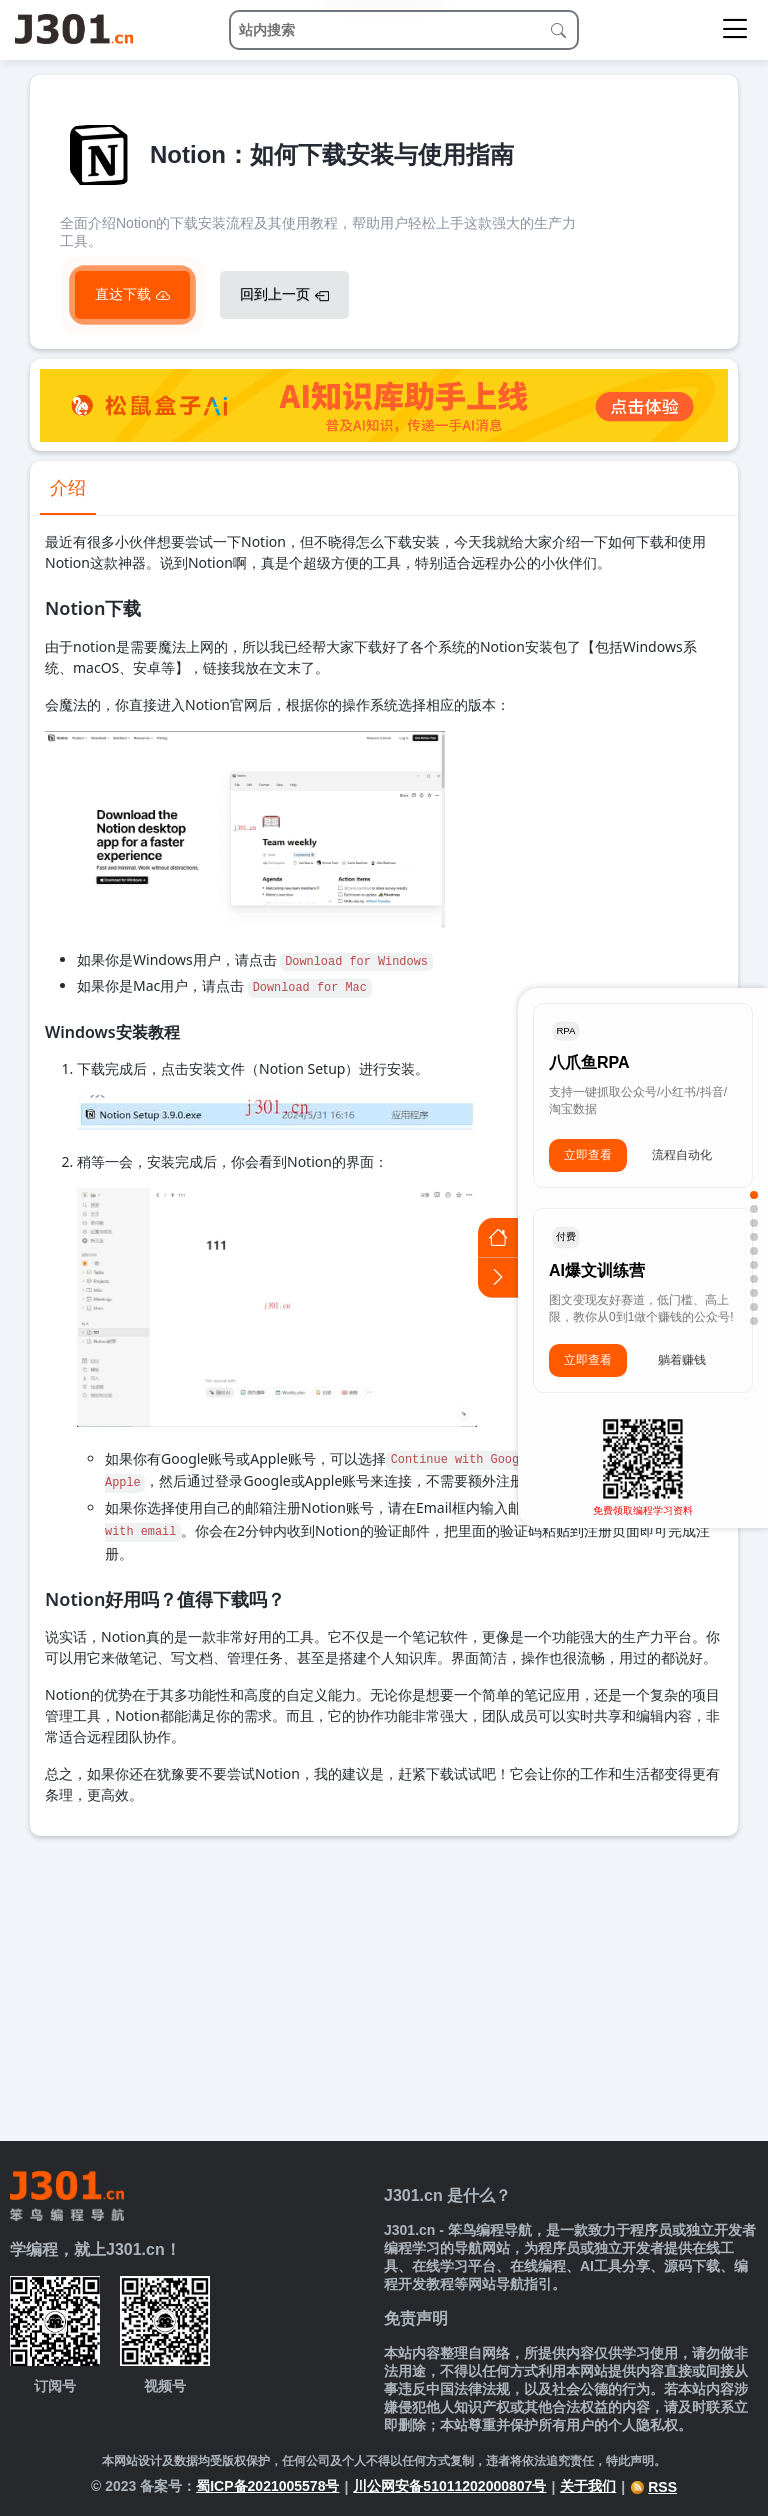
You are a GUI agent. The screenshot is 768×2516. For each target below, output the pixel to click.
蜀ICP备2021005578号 (267, 2486)
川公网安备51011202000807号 (449, 2486)
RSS (653, 2487)
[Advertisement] (384, 1986)
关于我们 (588, 2486)
